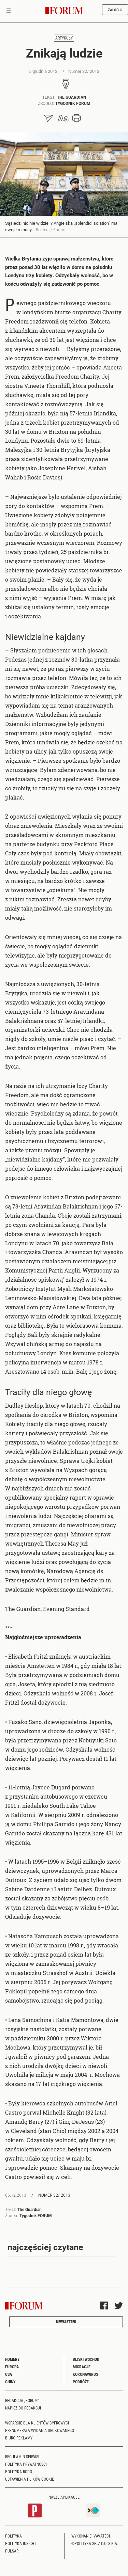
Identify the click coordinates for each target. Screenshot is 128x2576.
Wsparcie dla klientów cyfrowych (37, 2422)
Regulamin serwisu (23, 2456)
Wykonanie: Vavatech (91, 2536)
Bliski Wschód (86, 2359)
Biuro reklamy (18, 2437)
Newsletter (66, 2321)
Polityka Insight (20, 2543)
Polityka (13, 2536)
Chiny (10, 2381)
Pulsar (11, 2551)
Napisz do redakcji (23, 2408)
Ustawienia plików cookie (29, 2479)
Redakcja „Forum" (22, 2400)
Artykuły (64, 38)
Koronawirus (85, 2374)
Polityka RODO (18, 2471)
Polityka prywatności (26, 2464)
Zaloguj (115, 9)
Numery (12, 2359)
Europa (12, 2366)
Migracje (81, 2366)
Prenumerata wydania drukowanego (39, 2430)
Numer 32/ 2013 (53, 2195)
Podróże (81, 2381)
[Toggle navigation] (8, 11)
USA (8, 2374)
